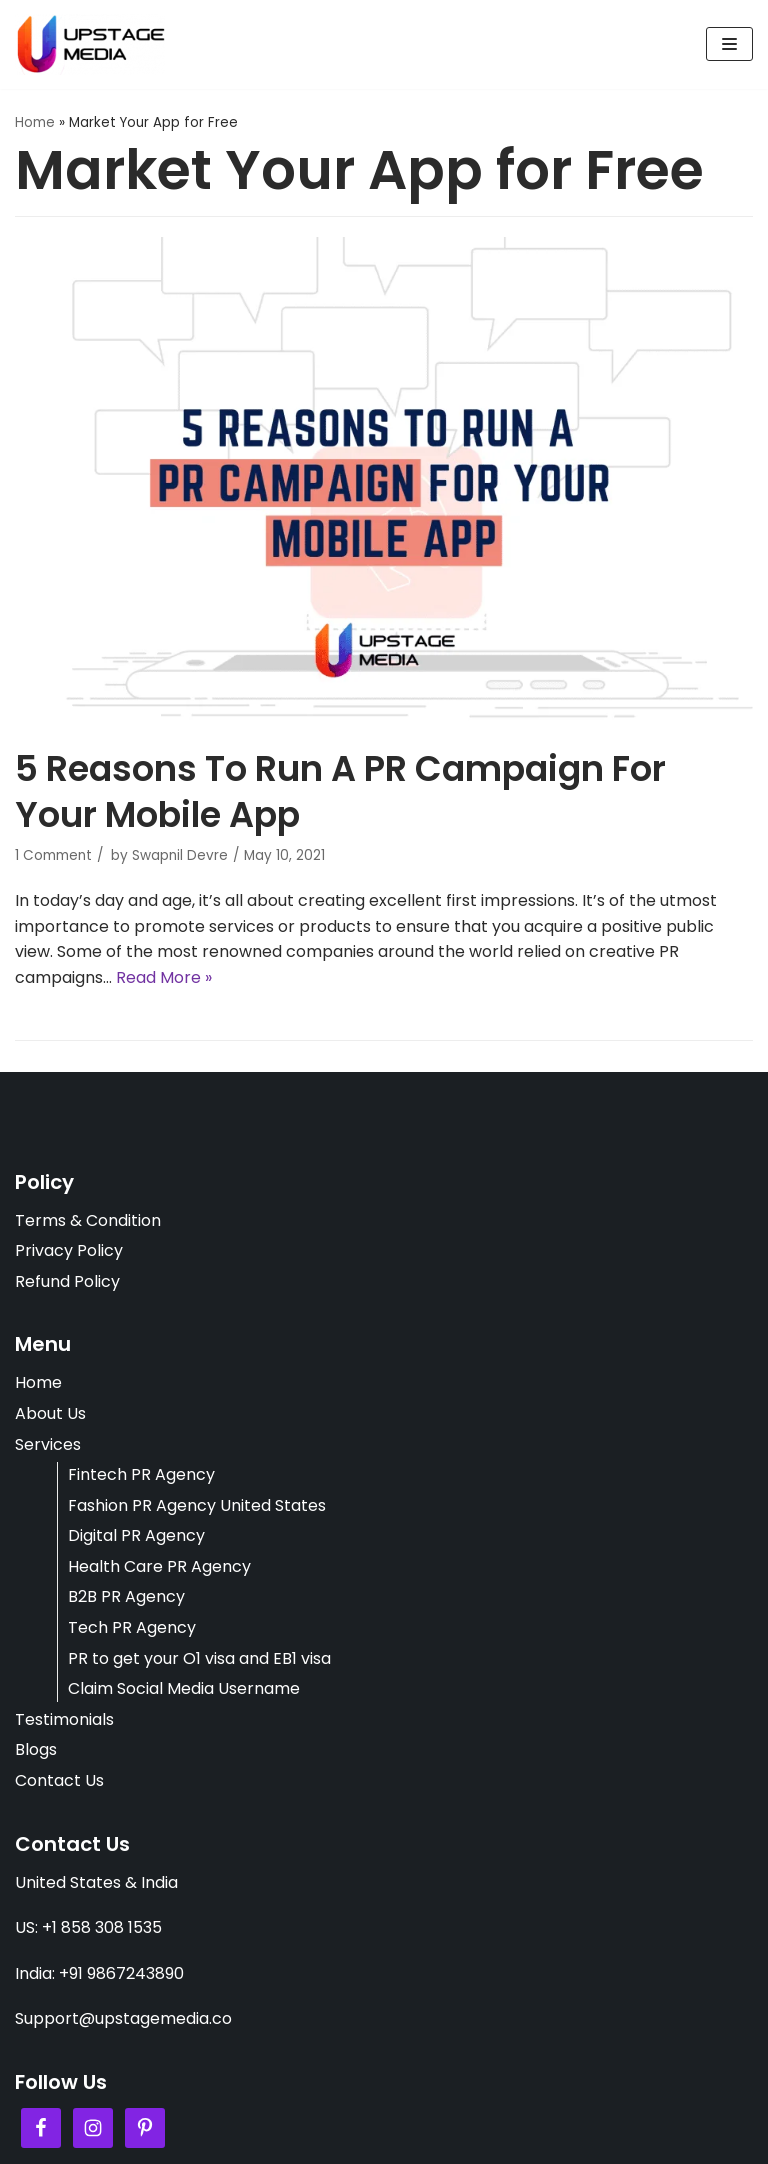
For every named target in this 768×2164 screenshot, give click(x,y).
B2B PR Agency (126, 1596)
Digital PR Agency (136, 1535)
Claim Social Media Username (184, 1688)
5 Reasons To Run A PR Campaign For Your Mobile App (340, 791)
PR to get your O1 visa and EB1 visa (199, 1658)
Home (35, 122)
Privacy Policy (69, 1250)
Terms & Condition (88, 1220)
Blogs (36, 1749)
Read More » (164, 977)
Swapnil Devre (180, 855)
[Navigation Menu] (729, 44)
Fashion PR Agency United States (197, 1505)
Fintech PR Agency (141, 1474)
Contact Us (59, 1780)
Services (48, 1444)
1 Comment (53, 855)
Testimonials (64, 1719)
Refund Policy (67, 1281)
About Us (50, 1413)
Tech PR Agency (132, 1627)
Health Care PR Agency (159, 1566)
